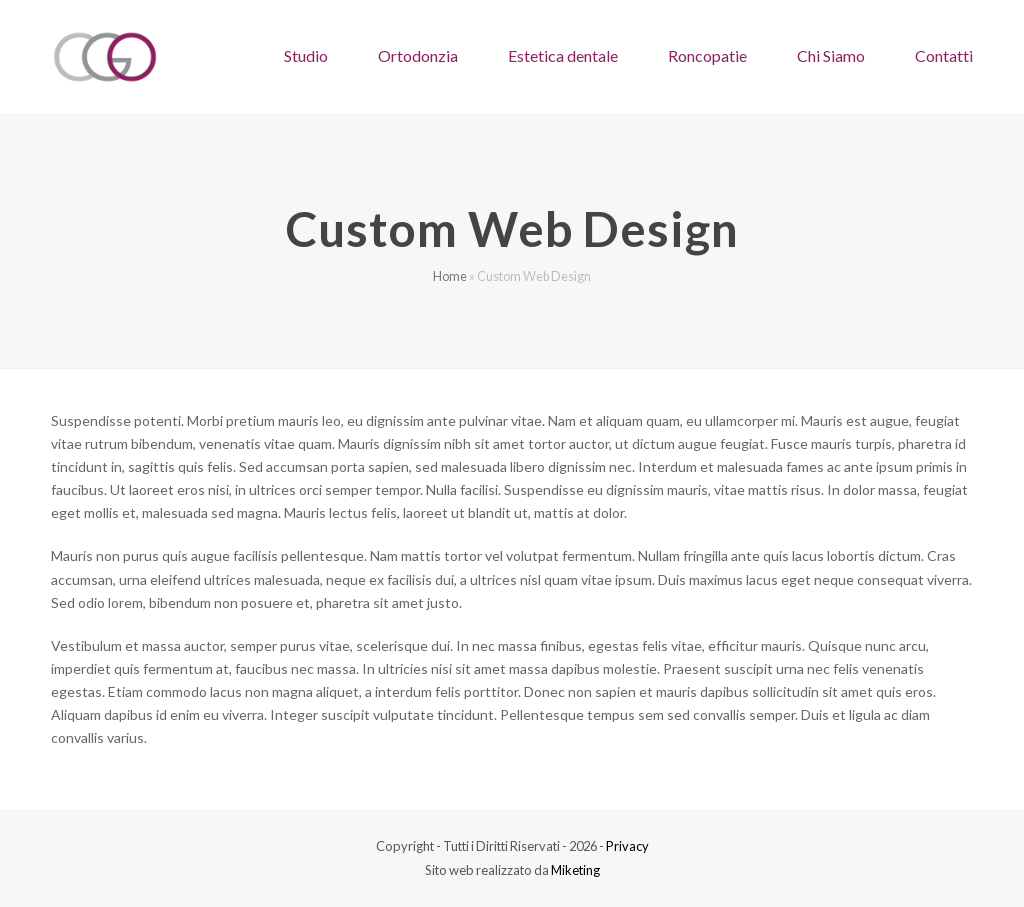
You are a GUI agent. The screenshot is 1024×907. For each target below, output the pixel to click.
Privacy (627, 846)
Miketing (575, 870)
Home (450, 276)
